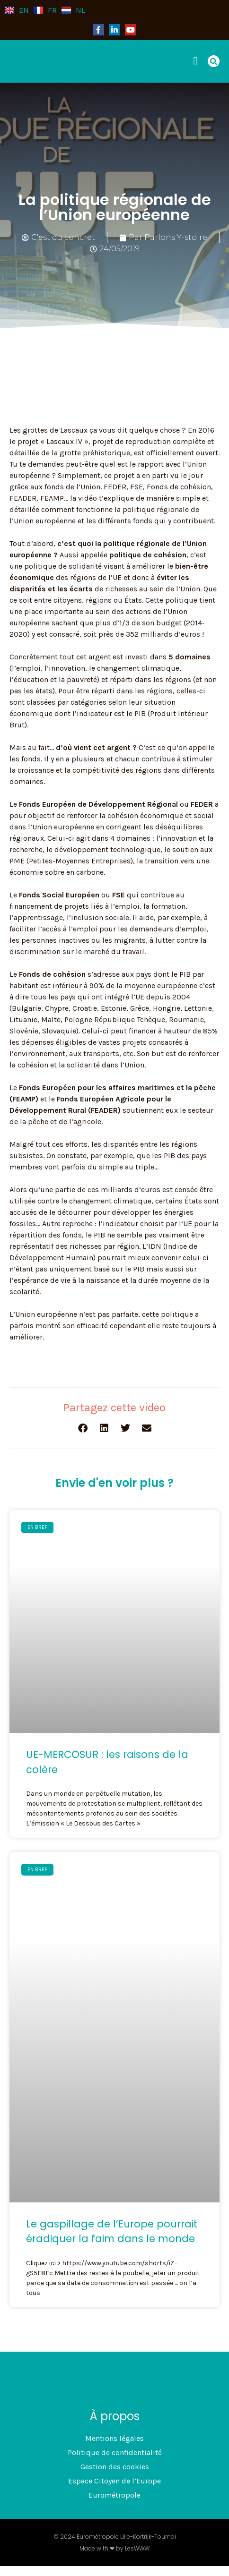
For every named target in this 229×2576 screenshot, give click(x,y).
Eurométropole (114, 2495)
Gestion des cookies (114, 2466)
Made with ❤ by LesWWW (114, 2548)
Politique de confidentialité (115, 2452)
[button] (199, 61)
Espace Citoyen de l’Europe (114, 2480)
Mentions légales (114, 2438)
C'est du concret (63, 237)
